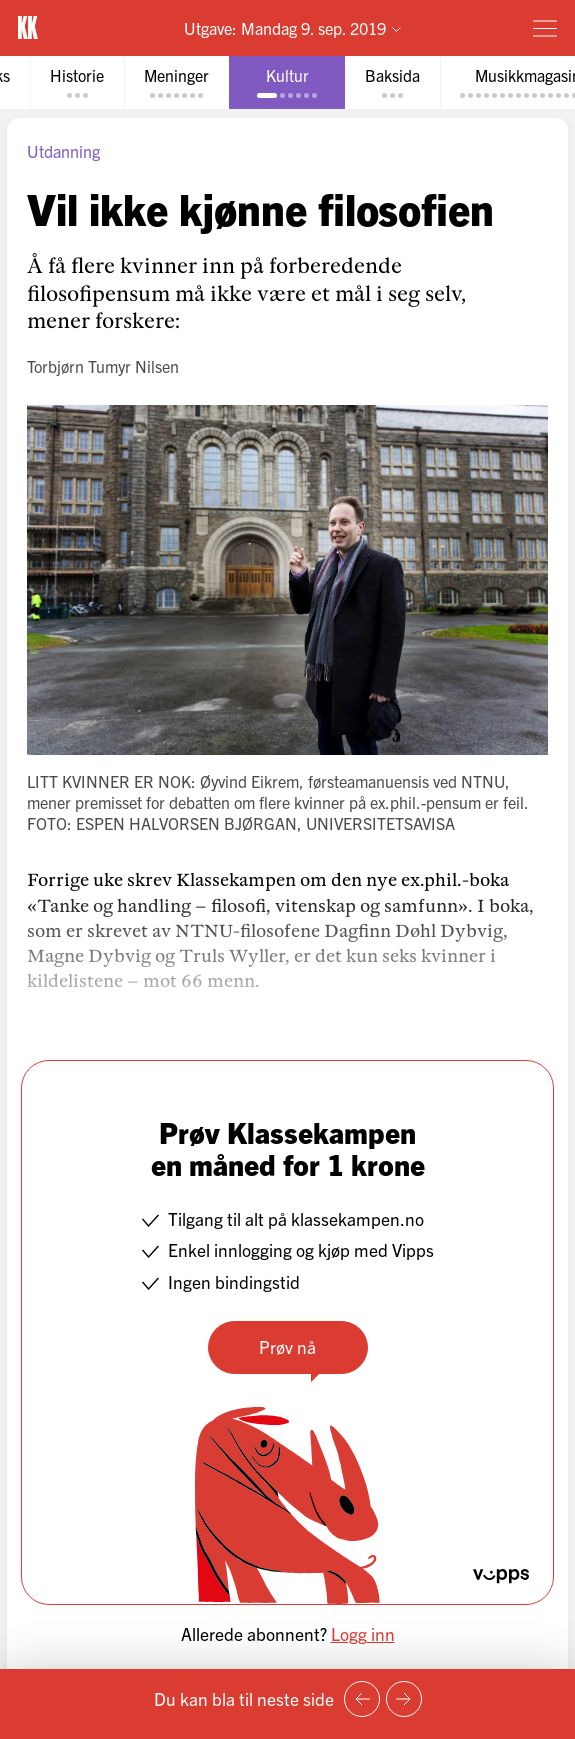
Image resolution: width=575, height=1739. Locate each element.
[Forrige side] (362, 1699)
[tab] (77, 82)
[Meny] (545, 28)
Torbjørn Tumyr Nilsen (103, 366)
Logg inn (363, 1633)
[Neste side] (404, 1699)
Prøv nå (287, 1346)
